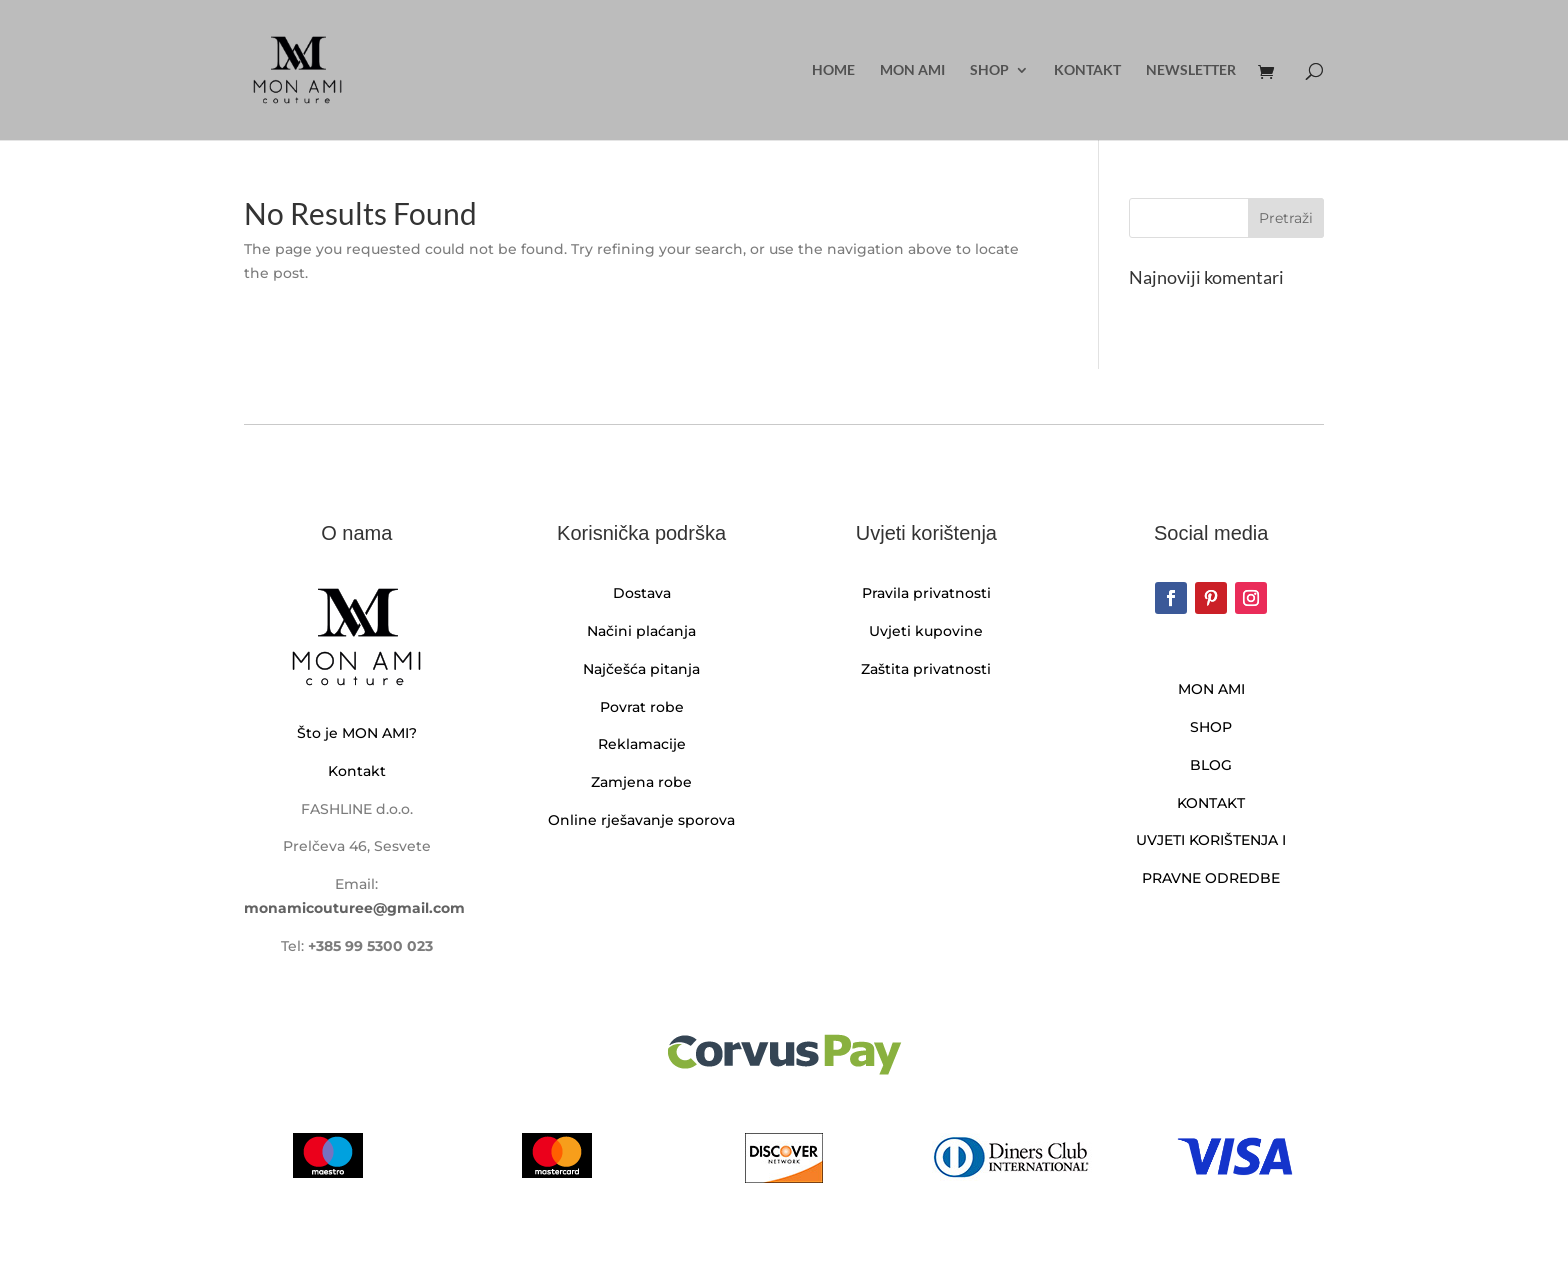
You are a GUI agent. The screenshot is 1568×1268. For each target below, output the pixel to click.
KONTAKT (1211, 803)
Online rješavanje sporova (641, 820)
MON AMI (912, 70)
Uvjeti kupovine (926, 631)
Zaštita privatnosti (926, 669)
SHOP (1211, 727)
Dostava (642, 593)
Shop (989, 70)
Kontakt (1087, 70)
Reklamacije (642, 744)
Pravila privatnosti (926, 593)
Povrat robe (642, 707)
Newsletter (1191, 70)
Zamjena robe (641, 782)
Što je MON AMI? (357, 733)
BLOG (1211, 765)
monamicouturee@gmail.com (354, 908)
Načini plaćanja (641, 631)
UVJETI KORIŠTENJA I (1211, 840)
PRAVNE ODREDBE (1211, 878)
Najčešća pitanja (641, 669)
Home (833, 70)
